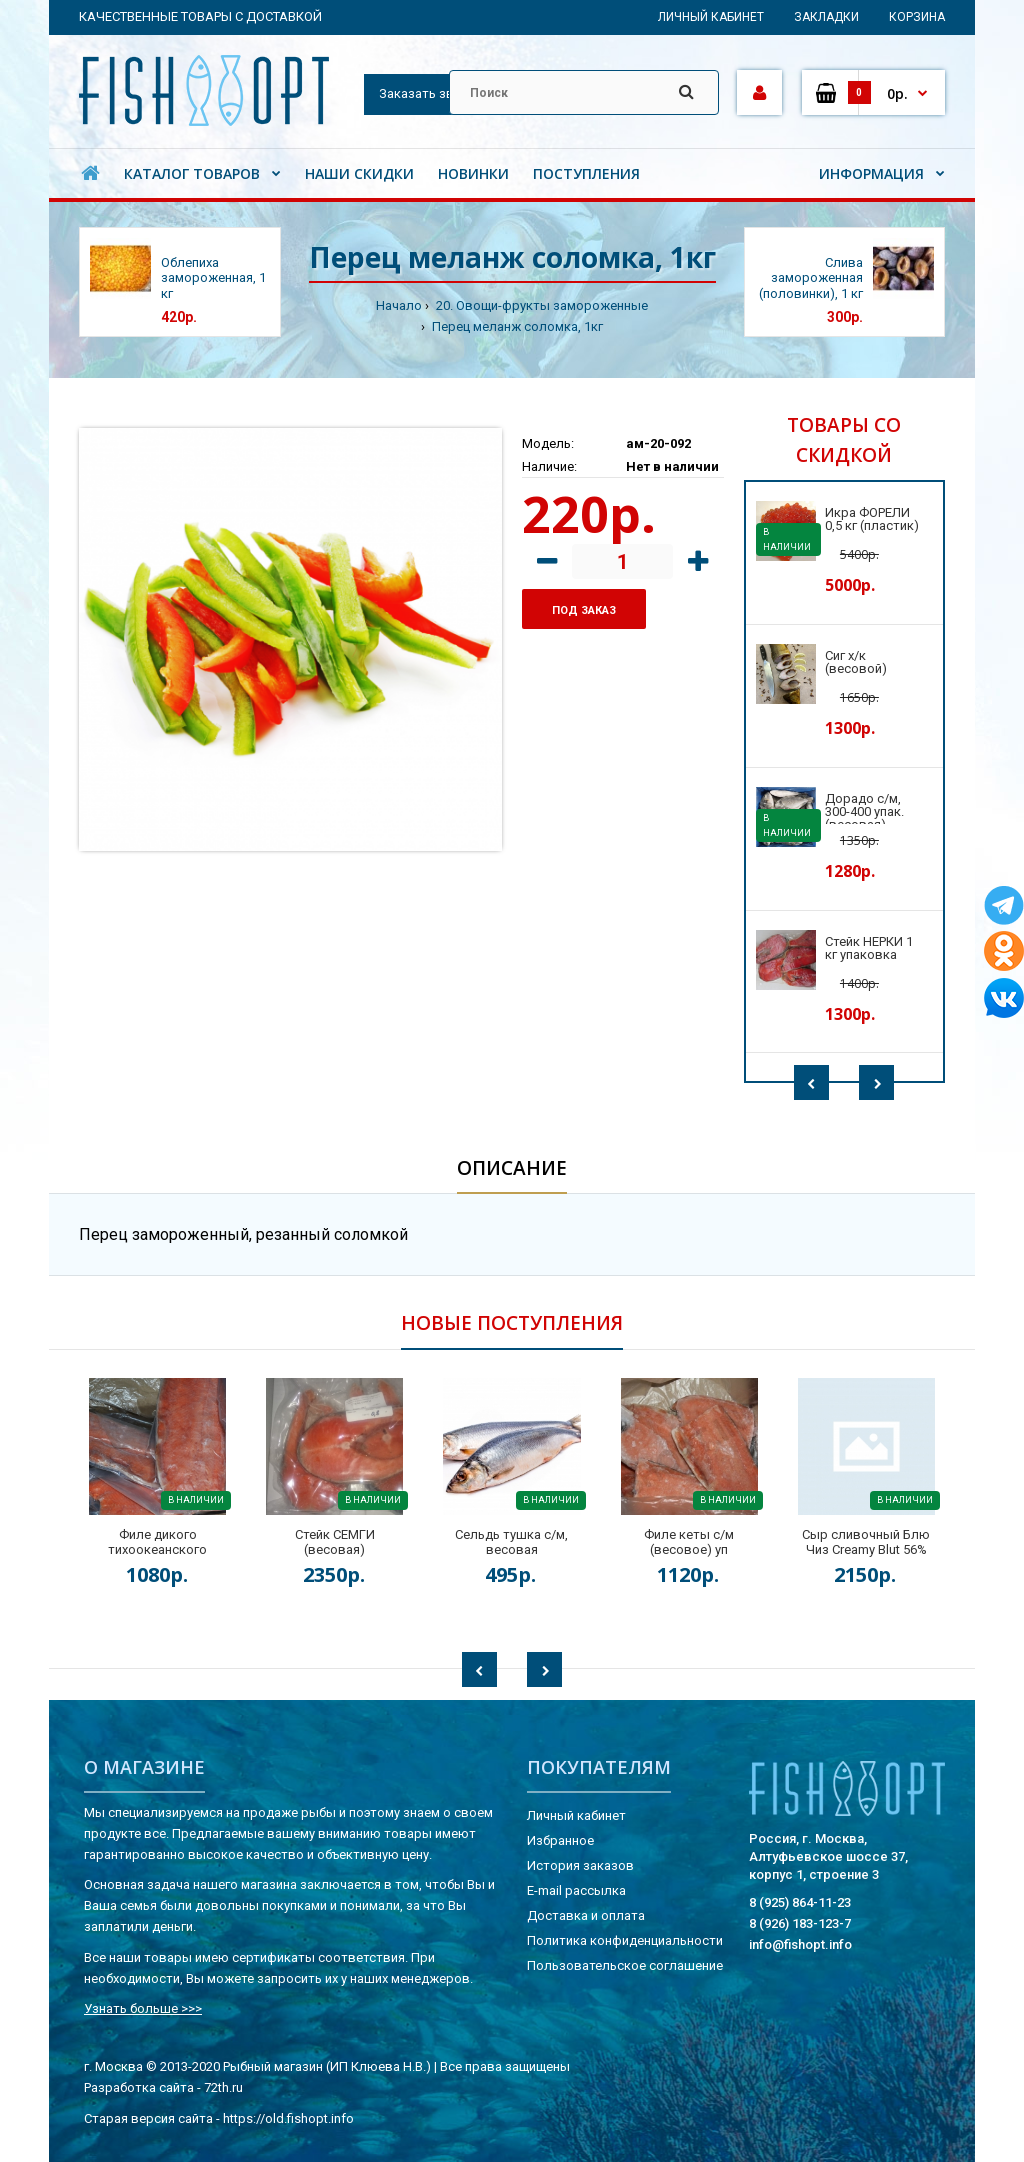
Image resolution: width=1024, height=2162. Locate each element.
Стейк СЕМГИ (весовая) (335, 1542)
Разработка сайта (139, 2087)
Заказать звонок (431, 93)
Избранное (560, 1840)
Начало (399, 305)
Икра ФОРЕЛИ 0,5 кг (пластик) (872, 519)
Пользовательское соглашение (625, 1965)
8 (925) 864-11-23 (800, 1902)
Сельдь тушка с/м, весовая (511, 1542)
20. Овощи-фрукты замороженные (540, 305)
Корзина (917, 17)
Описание (512, 1168)
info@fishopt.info (800, 1944)
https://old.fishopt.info (288, 2118)
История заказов (580, 1865)
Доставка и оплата (586, 1915)
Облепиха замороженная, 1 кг (213, 278)
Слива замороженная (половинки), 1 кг (811, 278)
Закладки (826, 17)
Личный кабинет (711, 17)
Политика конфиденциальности (625, 1940)
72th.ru (223, 2087)
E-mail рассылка (576, 1890)
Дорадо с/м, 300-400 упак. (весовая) (864, 811)
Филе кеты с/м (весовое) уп (689, 1542)
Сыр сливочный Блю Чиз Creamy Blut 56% (866, 1542)
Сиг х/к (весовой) (856, 662)
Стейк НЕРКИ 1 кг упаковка (869, 948)
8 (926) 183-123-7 (800, 1923)
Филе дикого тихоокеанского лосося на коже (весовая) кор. (157, 1558)
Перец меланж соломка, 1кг (516, 326)
